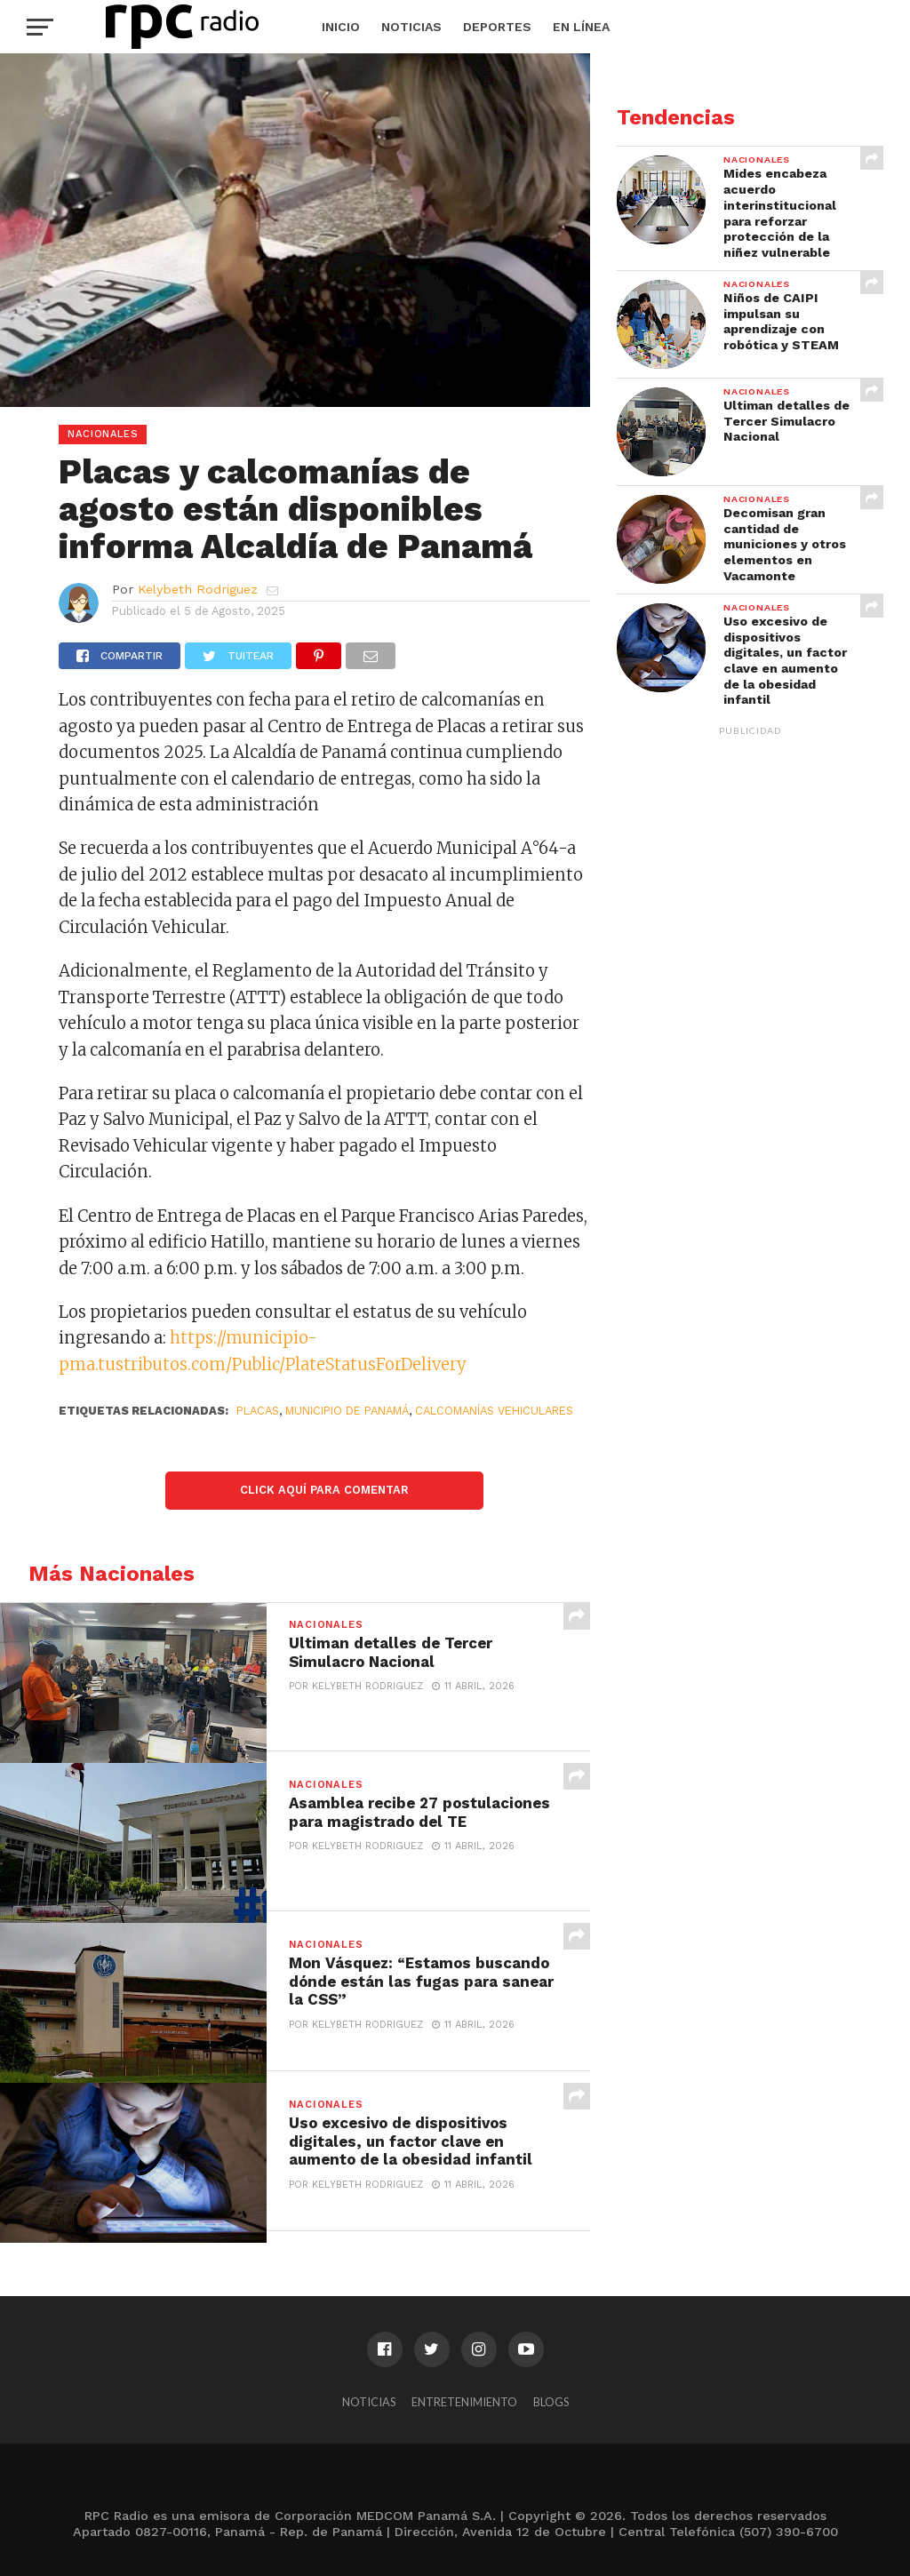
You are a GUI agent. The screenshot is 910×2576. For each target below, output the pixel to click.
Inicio (341, 27)
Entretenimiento (464, 2402)
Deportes (497, 27)
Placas (257, 1410)
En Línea (581, 27)
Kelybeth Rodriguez (198, 589)
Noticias (411, 27)
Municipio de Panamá (347, 1410)
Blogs (551, 2402)
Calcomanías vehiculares (494, 1410)
